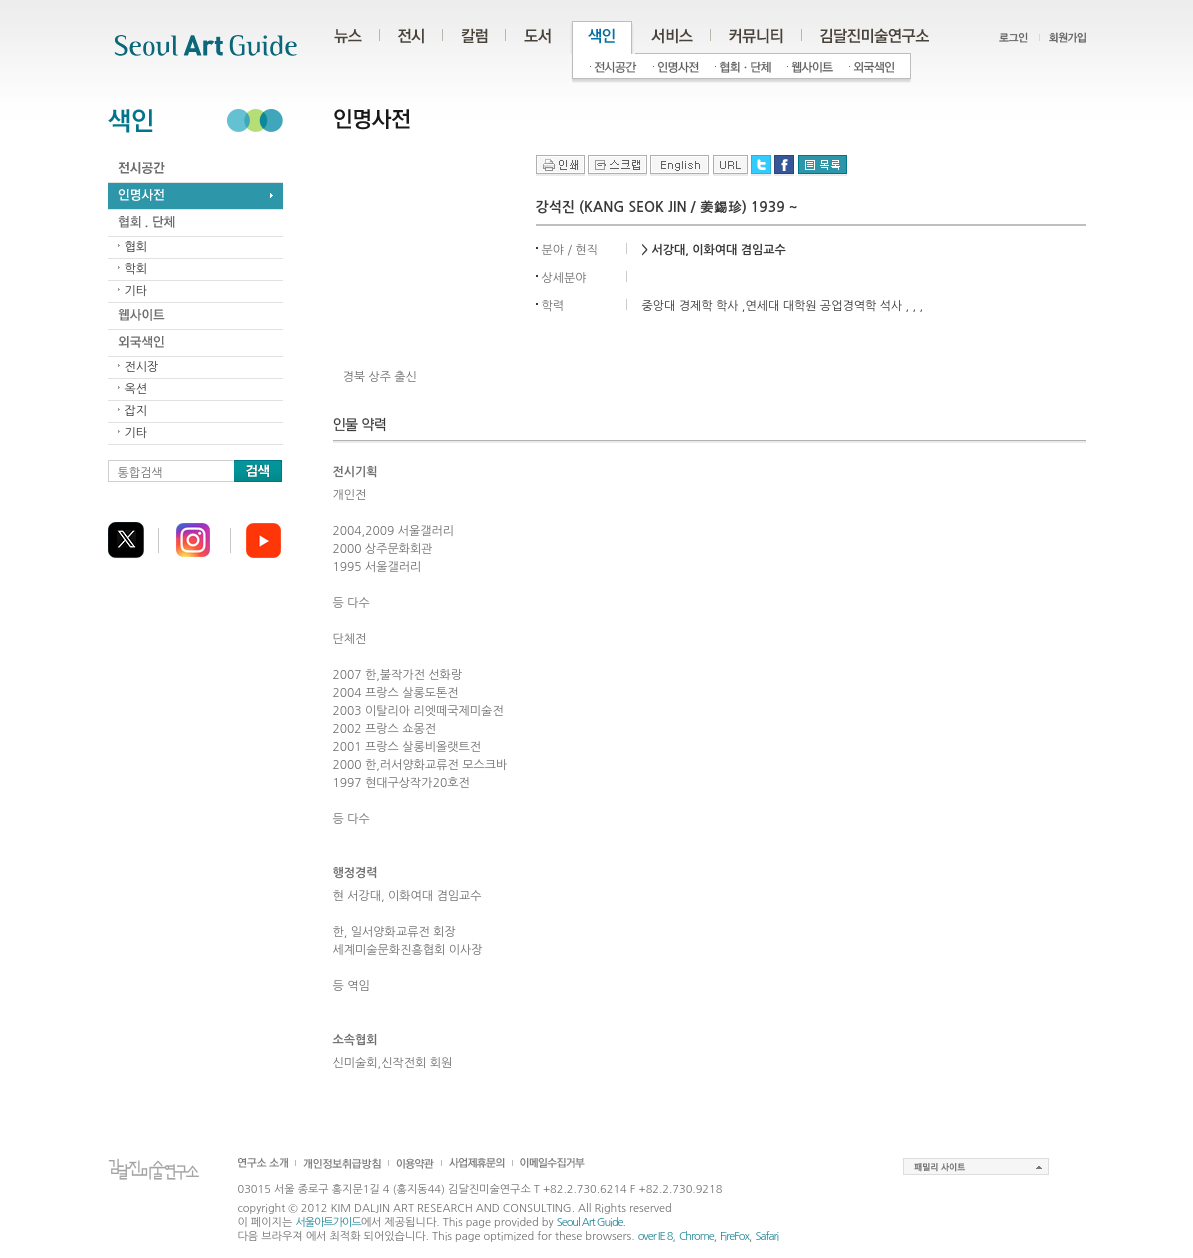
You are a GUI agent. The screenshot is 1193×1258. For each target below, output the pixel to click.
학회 (136, 269)
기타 (136, 291)
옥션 (136, 389)
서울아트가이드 (327, 1222)
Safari (766, 1236)
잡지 (136, 411)
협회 (136, 247)
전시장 (142, 367)
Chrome (696, 1236)
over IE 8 (655, 1236)
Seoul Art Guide (590, 1222)
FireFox (734, 1236)
